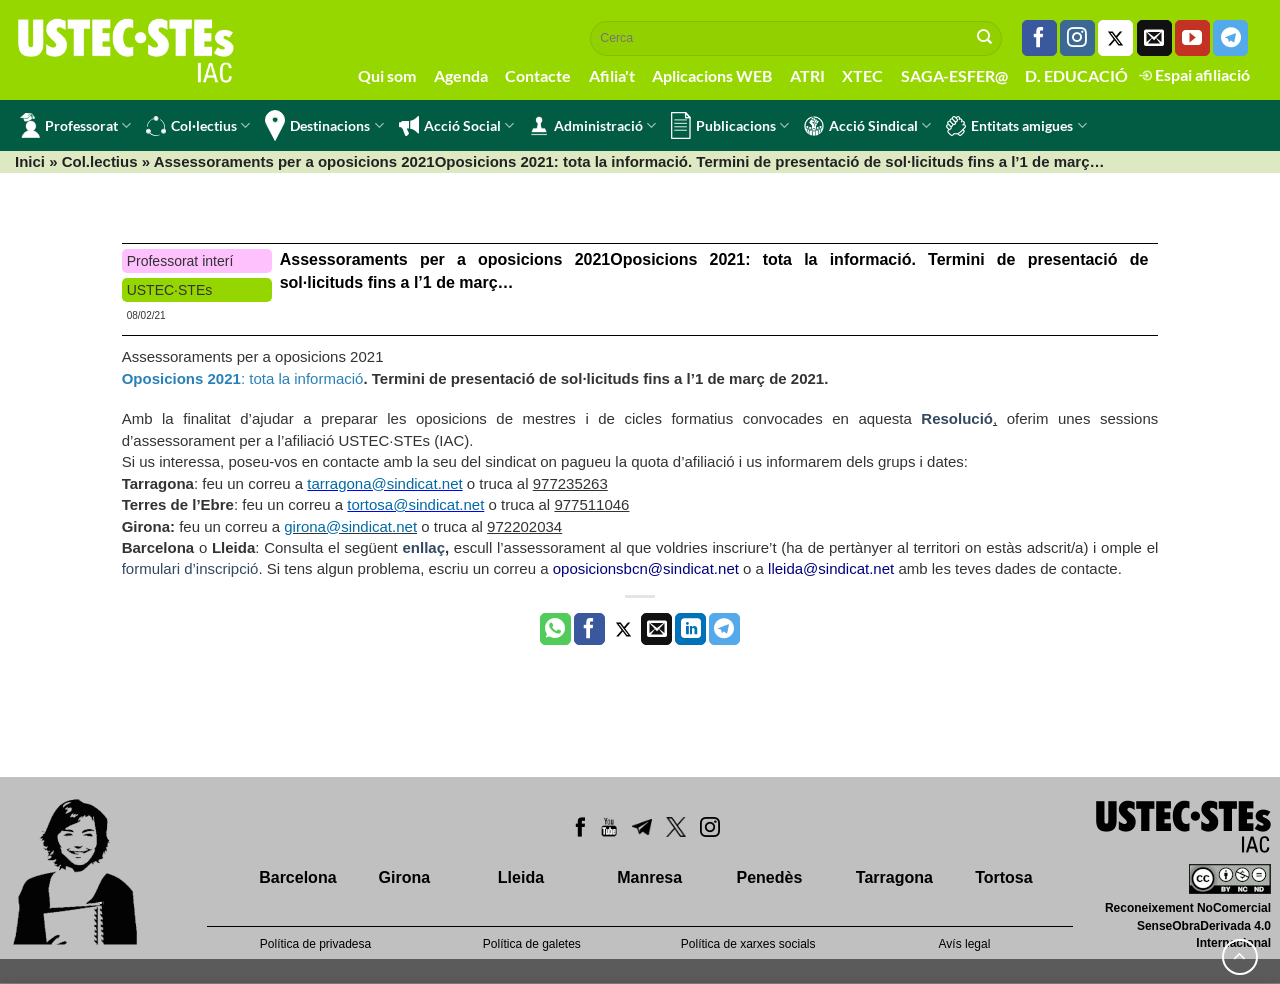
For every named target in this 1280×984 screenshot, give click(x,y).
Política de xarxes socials (748, 944)
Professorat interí (180, 261)
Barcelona (297, 877)
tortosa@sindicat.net (415, 504)
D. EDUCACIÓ (1076, 75)
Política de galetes (532, 944)
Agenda (461, 75)
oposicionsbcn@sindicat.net (646, 568)
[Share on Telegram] (724, 629)
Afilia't (612, 75)
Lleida (521, 877)
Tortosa (1003, 877)
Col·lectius (198, 126)
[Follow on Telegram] (1230, 38)
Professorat (75, 125)
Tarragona (894, 877)
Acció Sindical (867, 126)
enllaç (423, 547)
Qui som (387, 75)
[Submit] (985, 38)
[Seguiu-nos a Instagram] (1077, 38)
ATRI (807, 75)
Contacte (538, 75)
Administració (592, 126)
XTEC (862, 75)
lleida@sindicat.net (831, 568)
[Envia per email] (656, 629)
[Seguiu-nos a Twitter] (1115, 38)
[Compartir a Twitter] (623, 629)
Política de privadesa (315, 944)
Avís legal (965, 944)
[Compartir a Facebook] (589, 629)
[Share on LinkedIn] (690, 629)
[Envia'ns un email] (1154, 38)
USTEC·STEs (170, 290)
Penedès (770, 877)
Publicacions (730, 125)
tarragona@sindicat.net (384, 483)
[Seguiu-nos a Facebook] (1039, 38)
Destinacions (324, 125)
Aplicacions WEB (712, 75)
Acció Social (456, 126)
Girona (405, 877)
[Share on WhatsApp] (555, 629)
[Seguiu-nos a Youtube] (1192, 38)
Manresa (649, 877)
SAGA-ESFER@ (954, 75)
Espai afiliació (1194, 74)
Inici (30, 161)
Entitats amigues (1016, 126)
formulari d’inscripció (190, 568)
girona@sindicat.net (350, 526)
